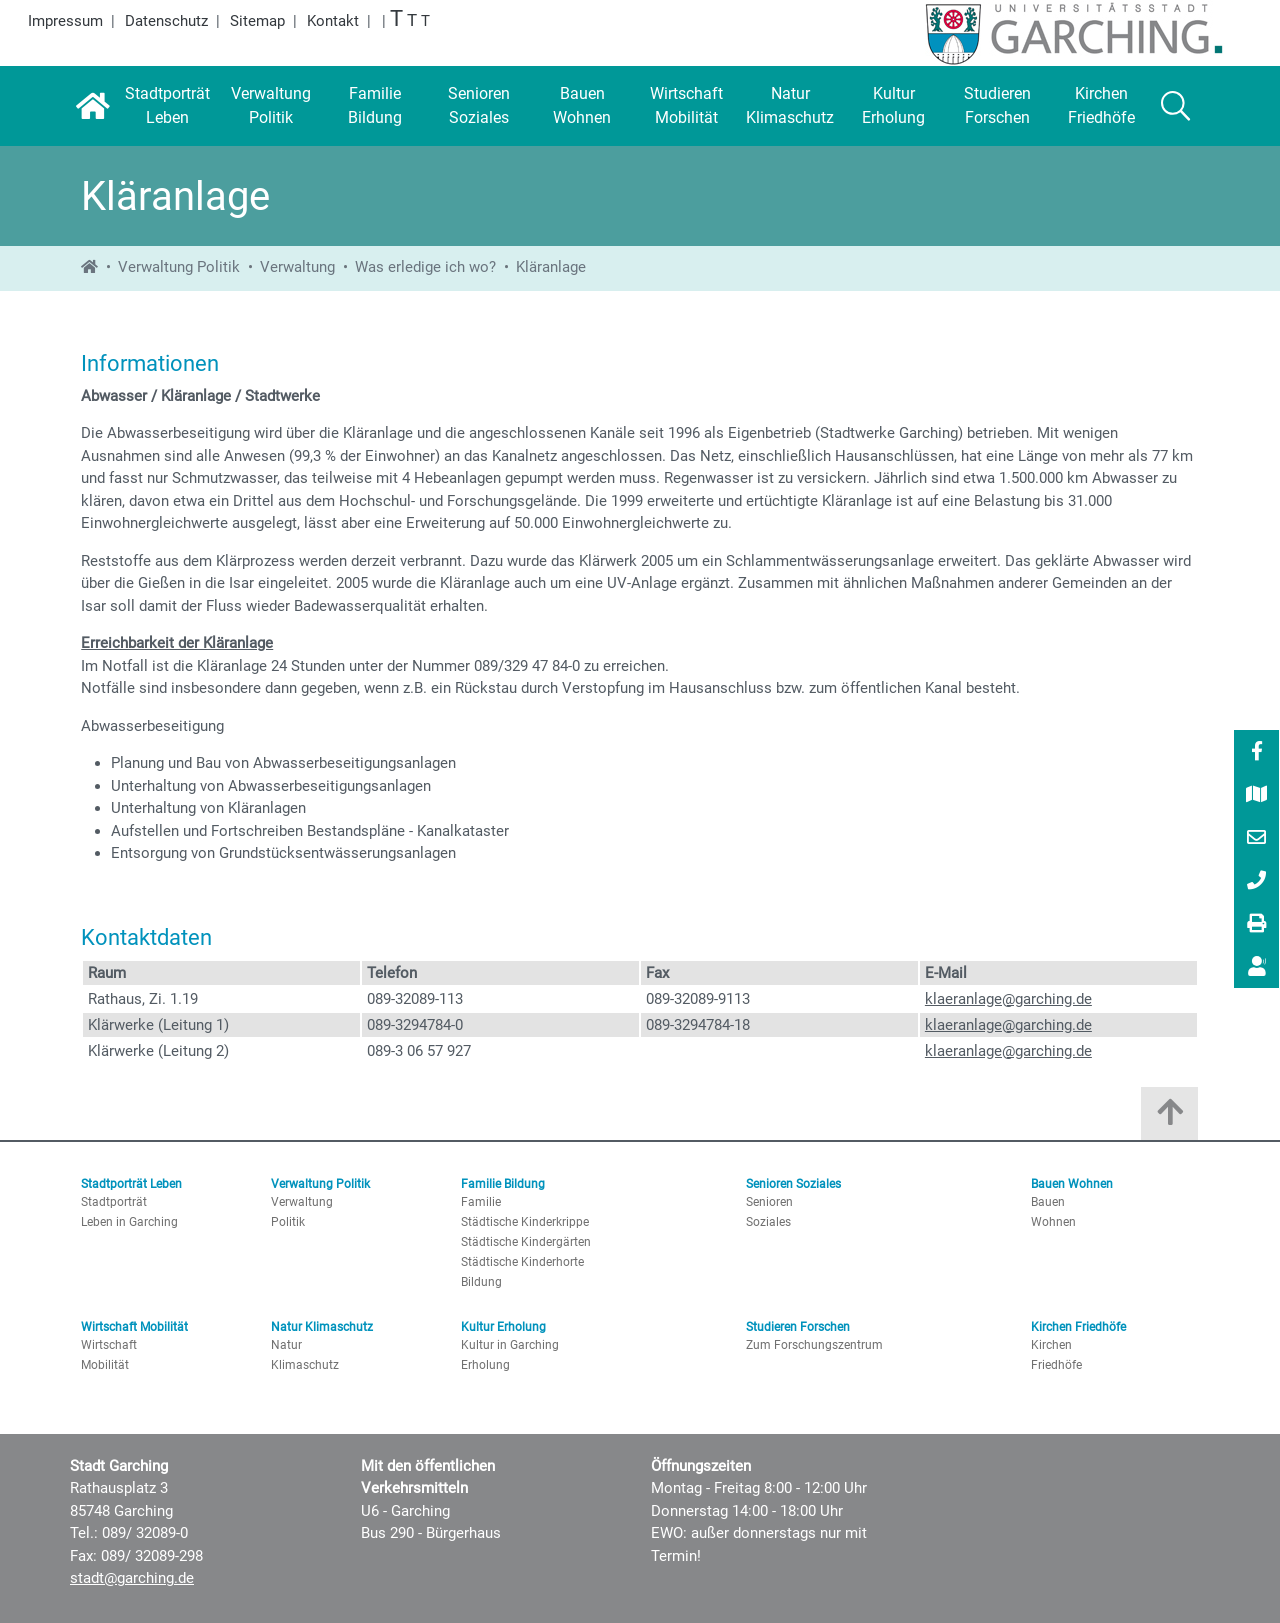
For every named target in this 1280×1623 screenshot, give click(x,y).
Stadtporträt (114, 1202)
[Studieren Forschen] (998, 106)
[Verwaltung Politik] (271, 106)
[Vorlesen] (1257, 966)
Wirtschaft (109, 1345)
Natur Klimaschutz (322, 1327)
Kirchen (1051, 1345)
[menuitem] (1256, 751)
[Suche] (1175, 106)
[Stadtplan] (1257, 796)
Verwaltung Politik (179, 267)
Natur (286, 1345)
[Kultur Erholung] (894, 106)
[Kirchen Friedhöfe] (1102, 106)
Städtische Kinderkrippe (525, 1222)
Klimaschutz (305, 1365)
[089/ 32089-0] (1257, 882)
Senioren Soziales (793, 1184)
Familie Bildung (503, 1184)
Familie (481, 1202)
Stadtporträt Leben (131, 1184)
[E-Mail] (1257, 839)
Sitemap (257, 21)
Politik (288, 1222)
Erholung (485, 1365)
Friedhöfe (1056, 1365)
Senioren (769, 1202)
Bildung (481, 1282)
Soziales (768, 1222)
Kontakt (333, 21)
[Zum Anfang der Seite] (1169, 1118)
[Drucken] (1257, 925)
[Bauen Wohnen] (583, 106)
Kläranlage (551, 267)
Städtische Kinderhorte (522, 1262)
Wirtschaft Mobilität (134, 1327)
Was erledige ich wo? (425, 267)
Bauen (1048, 1202)
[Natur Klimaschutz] (790, 106)
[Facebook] (1257, 753)
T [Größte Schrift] (396, 18)
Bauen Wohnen (1072, 1184)
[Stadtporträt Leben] (167, 106)
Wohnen (1053, 1222)
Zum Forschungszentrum (814, 1345)
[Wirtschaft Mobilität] (686, 106)
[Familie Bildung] (375, 106)
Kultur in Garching (510, 1345)
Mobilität (105, 1365)
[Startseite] (92, 106)
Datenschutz (166, 21)
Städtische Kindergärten (526, 1242)
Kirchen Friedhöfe (1078, 1327)
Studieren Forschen (798, 1327)
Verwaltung (297, 267)
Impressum (65, 21)
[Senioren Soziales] (479, 106)
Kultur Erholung (503, 1327)
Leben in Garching (129, 1222)
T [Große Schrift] (412, 20)
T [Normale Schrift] (425, 21)
